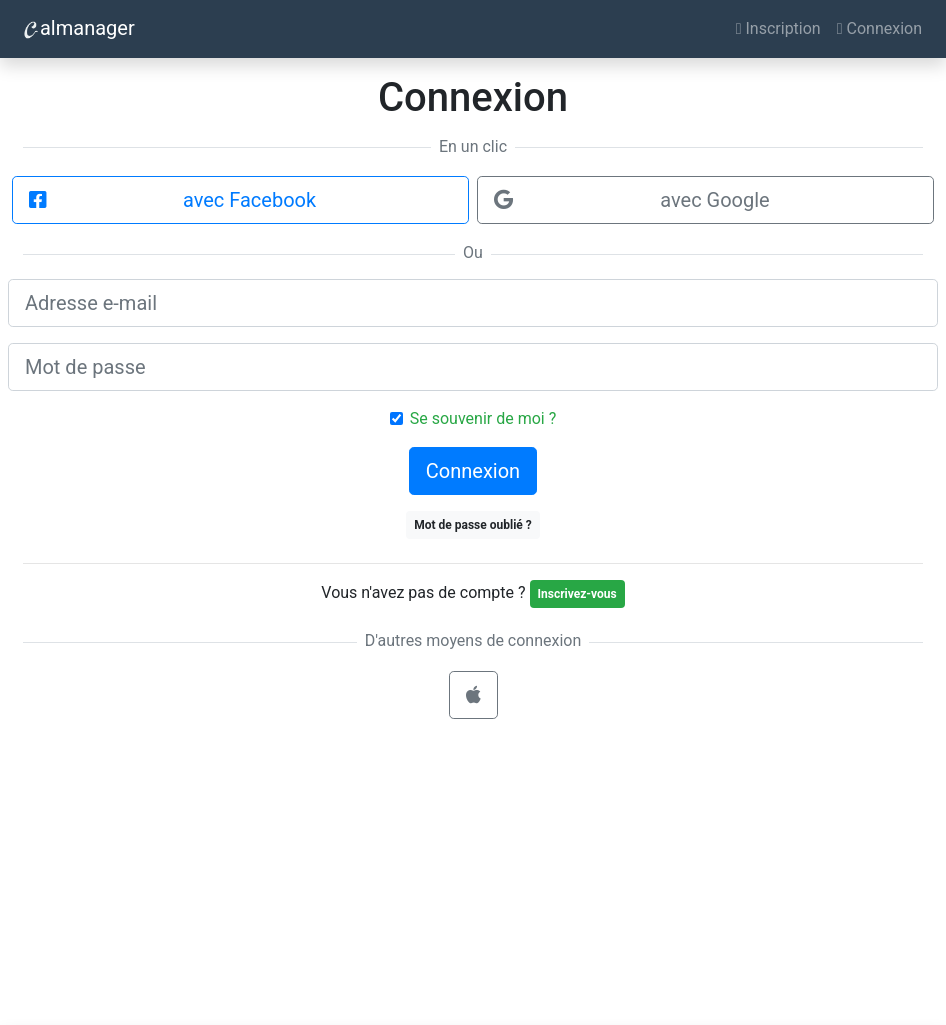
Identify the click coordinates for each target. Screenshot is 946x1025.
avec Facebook (172, 200)
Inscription (778, 28)
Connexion (879, 28)
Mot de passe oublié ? (473, 525)
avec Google (632, 200)
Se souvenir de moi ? (483, 418)
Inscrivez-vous (577, 594)
